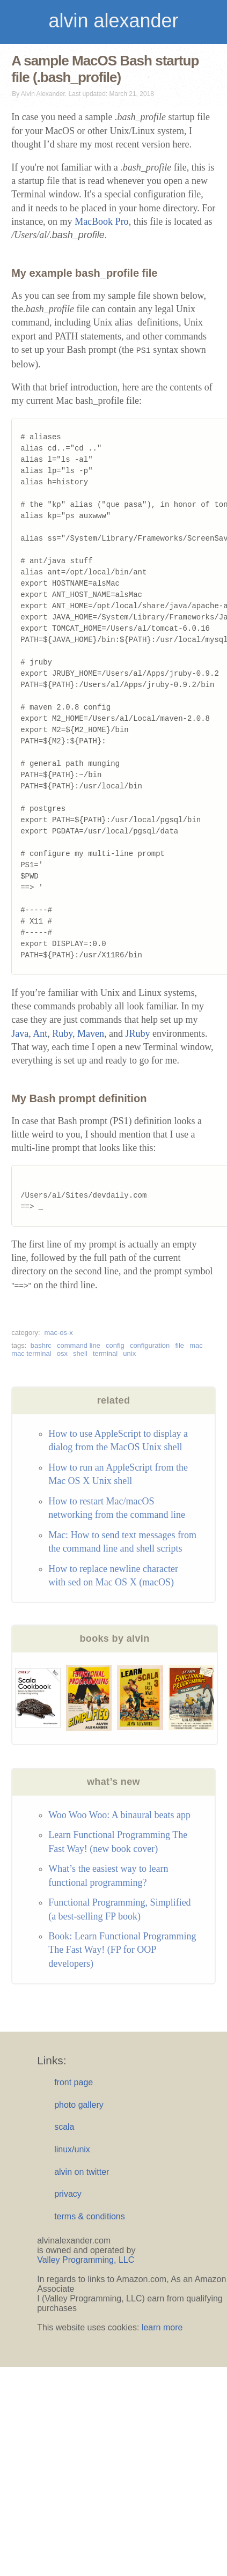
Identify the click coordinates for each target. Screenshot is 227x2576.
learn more (162, 2327)
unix (129, 1353)
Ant (40, 1033)
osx (62, 1353)
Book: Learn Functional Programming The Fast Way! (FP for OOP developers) (122, 1949)
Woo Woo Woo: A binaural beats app (119, 1815)
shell (80, 1353)
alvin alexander (113, 21)
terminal (105, 1353)
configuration (150, 1345)
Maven (90, 1033)
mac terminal (31, 1353)
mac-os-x (58, 1332)
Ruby (62, 1033)
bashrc (41, 1345)
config (115, 1345)
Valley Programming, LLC (85, 2259)
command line (78, 1345)
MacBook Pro (102, 221)
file (179, 1345)
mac (196, 1345)
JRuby (137, 1033)
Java (19, 1033)
